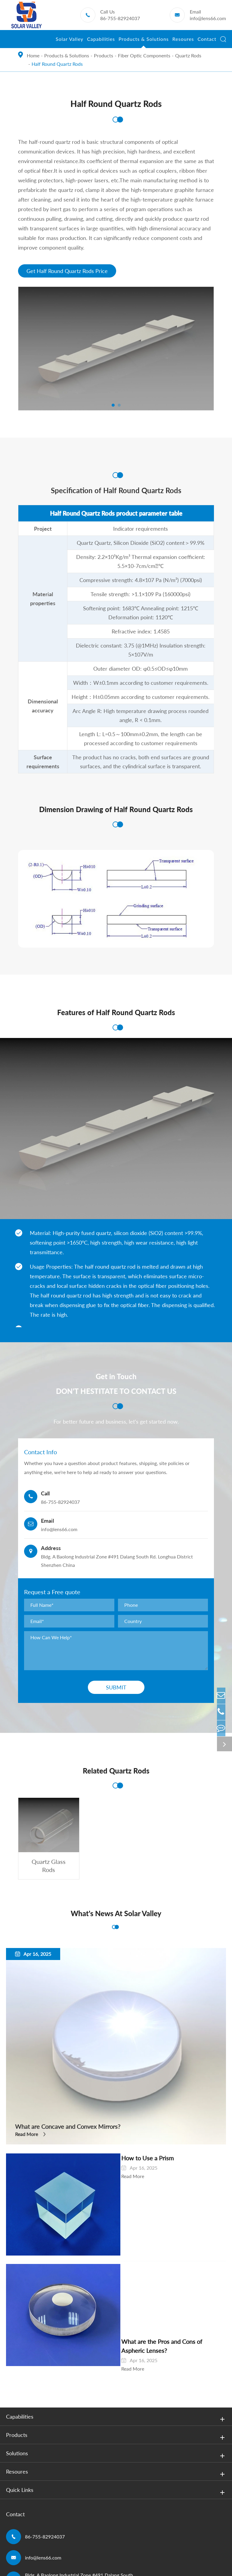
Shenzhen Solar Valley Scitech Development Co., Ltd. (88, 2523)
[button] (113, 406)
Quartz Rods (188, 55)
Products (103, 55)
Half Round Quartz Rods (57, 64)
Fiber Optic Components (144, 55)
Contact (207, 42)
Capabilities (101, 42)
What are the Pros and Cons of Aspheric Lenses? (151, 2266)
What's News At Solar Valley (116, 1915)
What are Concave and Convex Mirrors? (73, 2127)
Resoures (183, 42)
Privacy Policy (48, 2532)
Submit (116, 1688)
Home (33, 55)
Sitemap (14, 2532)
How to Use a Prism (113, 2159)
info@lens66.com (208, 18)
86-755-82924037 (120, 18)
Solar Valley (69, 42)
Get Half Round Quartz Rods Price (67, 272)
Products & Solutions (144, 42)
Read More (26, 2136)
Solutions (116, 2370)
